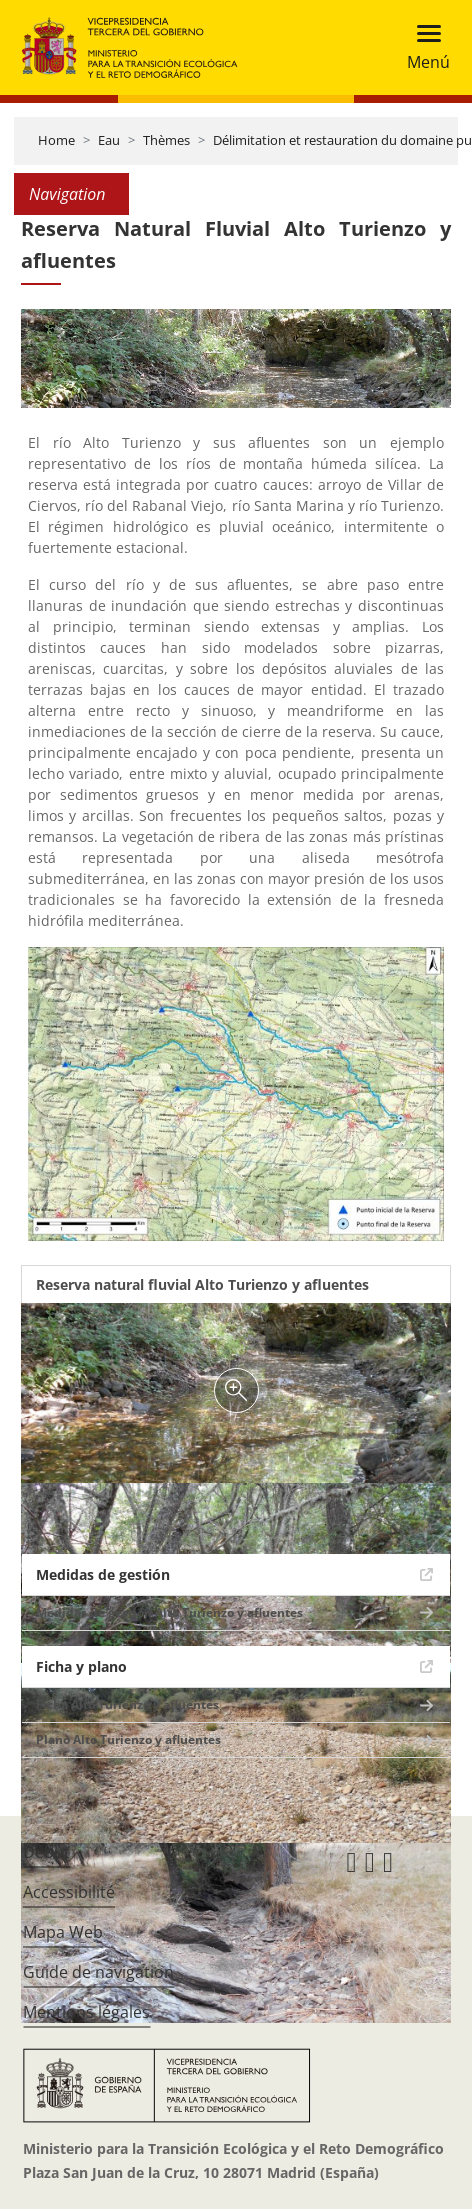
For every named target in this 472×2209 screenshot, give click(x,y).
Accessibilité (69, 1892)
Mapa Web (63, 1932)
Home (56, 140)
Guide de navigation (98, 1972)
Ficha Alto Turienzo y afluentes (127, 1704)
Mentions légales (86, 2012)
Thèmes (166, 140)
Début (46, 1852)
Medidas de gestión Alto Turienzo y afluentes (169, 1612)
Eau (109, 140)
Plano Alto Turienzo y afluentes (128, 1739)
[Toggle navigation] (422, 47)
